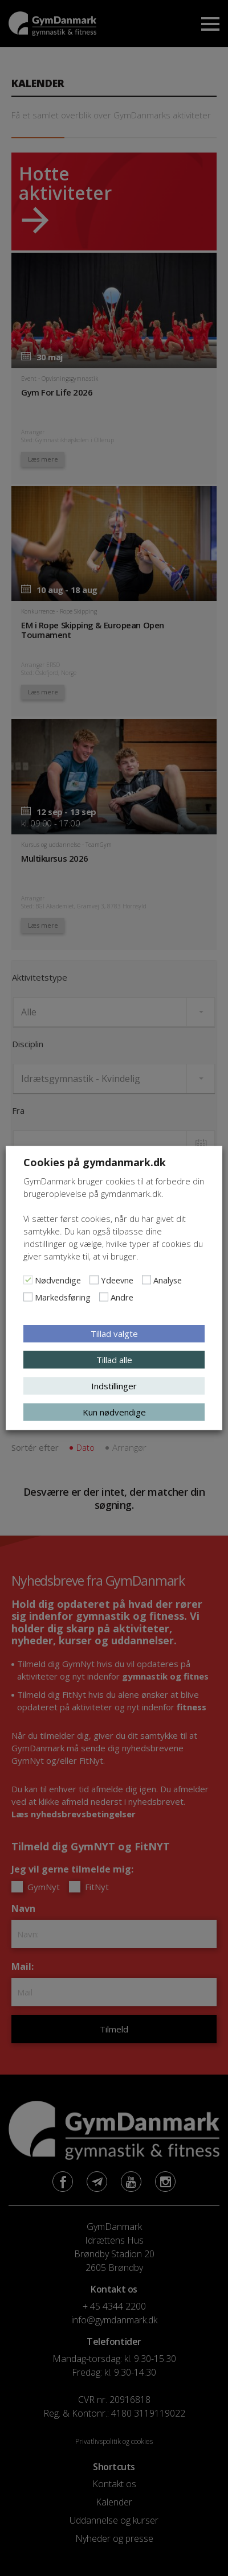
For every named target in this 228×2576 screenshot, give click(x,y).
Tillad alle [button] (114, 1359)
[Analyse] (146, 1280)
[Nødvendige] (27, 1280)
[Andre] (103, 1297)
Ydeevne (117, 1280)
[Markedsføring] (27, 1297)
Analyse (167, 1280)
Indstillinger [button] (114, 1386)
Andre (122, 1297)
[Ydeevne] (94, 1280)
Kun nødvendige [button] (114, 1412)
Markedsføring (63, 1297)
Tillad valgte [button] (114, 1333)
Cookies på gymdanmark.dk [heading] (94, 1162)
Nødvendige (58, 1280)
